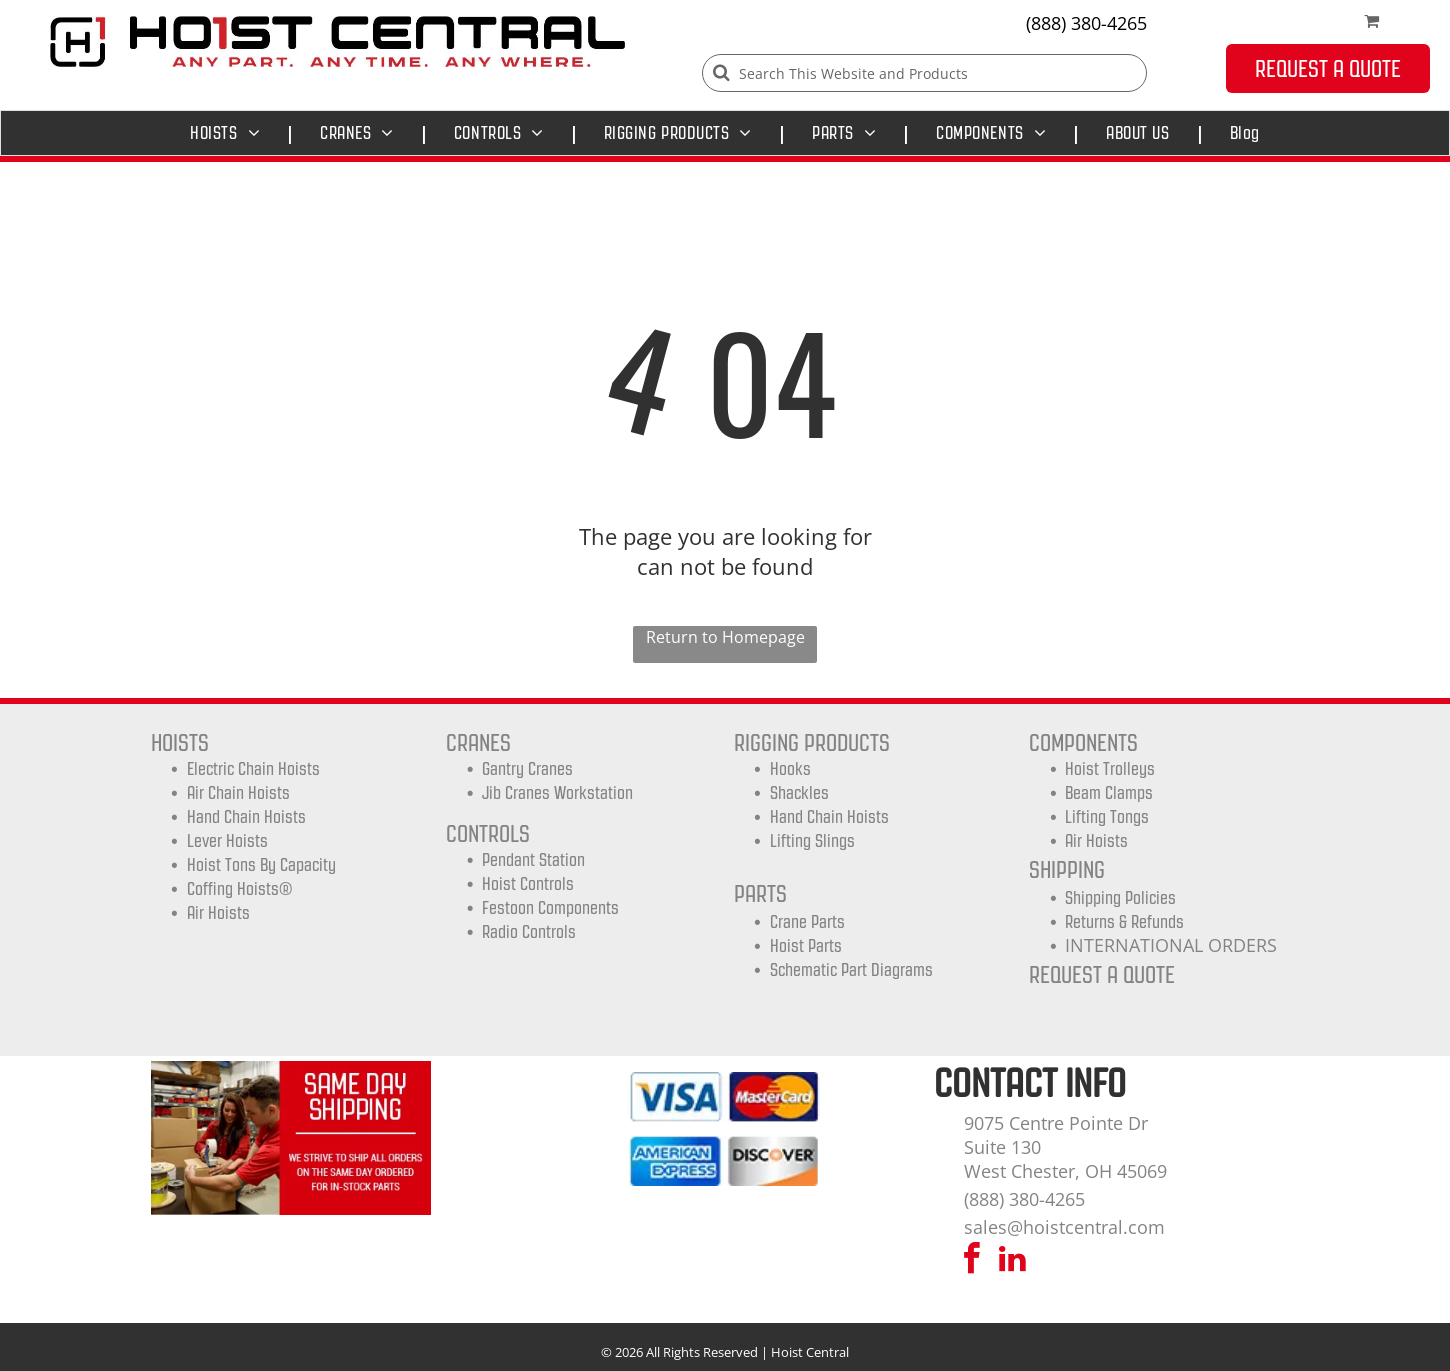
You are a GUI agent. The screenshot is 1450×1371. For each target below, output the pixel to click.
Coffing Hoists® (239, 889)
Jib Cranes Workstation (557, 793)
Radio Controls (529, 932)
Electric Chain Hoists (253, 769)
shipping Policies (1120, 898)
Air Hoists (218, 913)
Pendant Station (533, 860)
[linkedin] (1013, 1261)
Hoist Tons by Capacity (261, 865)
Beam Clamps (1109, 793)
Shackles (799, 793)
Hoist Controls (528, 884)
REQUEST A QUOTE (1102, 974)
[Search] (925, 73)
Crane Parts (807, 922)
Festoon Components (550, 908)
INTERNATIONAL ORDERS (1171, 945)
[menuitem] (230, 133)
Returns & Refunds (1124, 922)
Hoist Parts (806, 946)
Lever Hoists (227, 841)
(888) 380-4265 (1086, 23)
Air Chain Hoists (238, 793)
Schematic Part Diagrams (851, 970)
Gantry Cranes (527, 769)
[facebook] (972, 1261)
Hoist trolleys (1110, 769)
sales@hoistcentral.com (1064, 1227)
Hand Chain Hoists (246, 817)
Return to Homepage (725, 637)
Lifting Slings (812, 841)
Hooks (790, 769)
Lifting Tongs (1107, 817)
